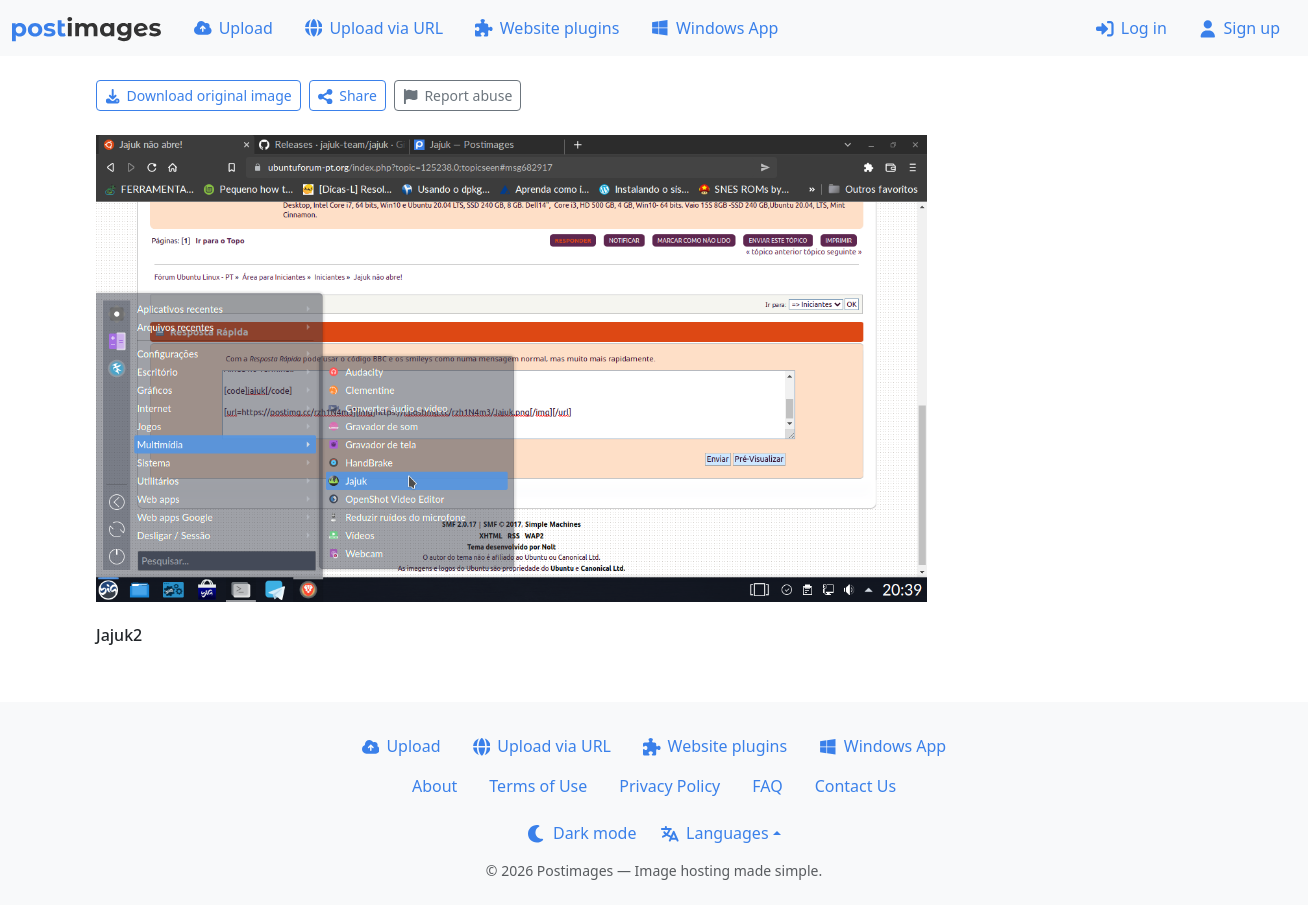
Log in (1131, 28)
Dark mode (582, 833)
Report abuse (457, 95)
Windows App (714, 28)
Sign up (1239, 28)
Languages (714, 833)
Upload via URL (374, 28)
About (434, 786)
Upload (233, 28)
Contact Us (855, 786)
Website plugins (547, 28)
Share (347, 95)
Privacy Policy (669, 786)
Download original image (198, 95)
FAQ (767, 786)
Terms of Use (538, 786)
